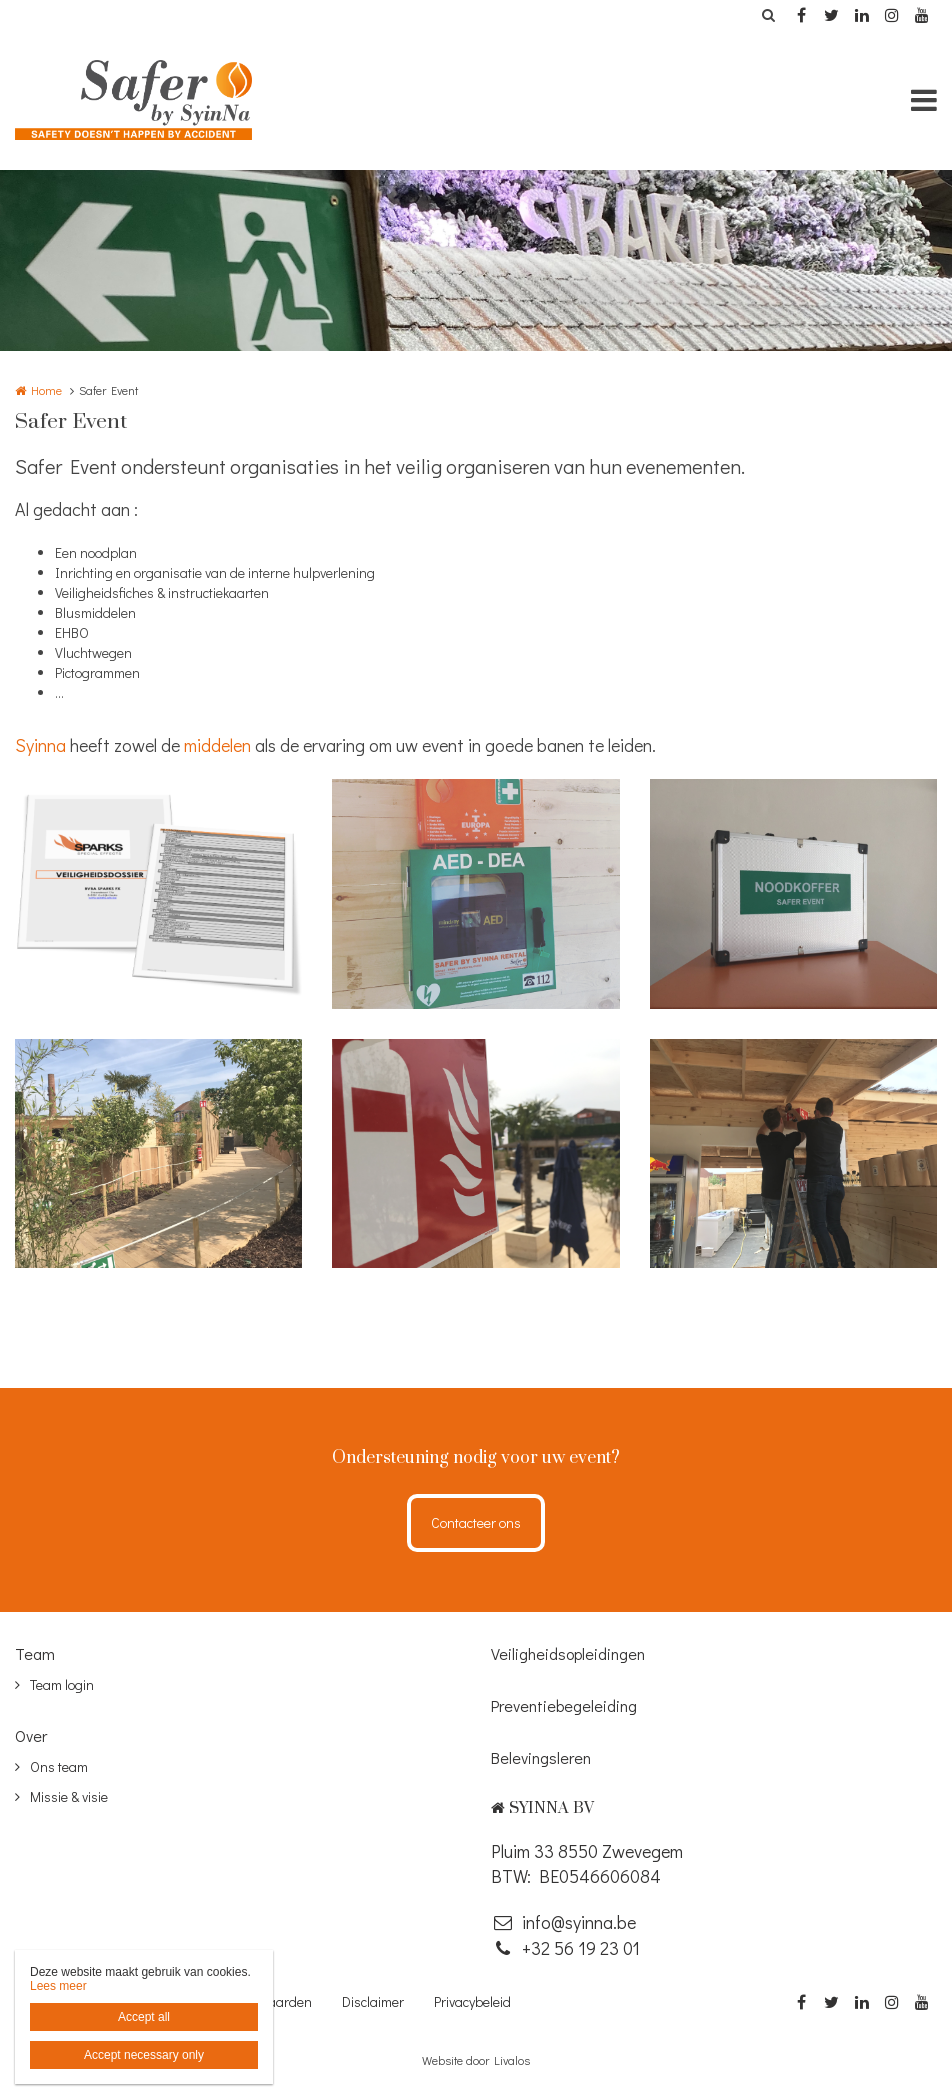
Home (46, 390)
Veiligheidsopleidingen (568, 1653)
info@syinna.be (563, 1922)
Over (31, 1735)
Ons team (59, 1766)
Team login (62, 1684)
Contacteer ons (476, 1522)
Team (35, 1653)
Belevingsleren (541, 1757)
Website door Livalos (476, 2060)
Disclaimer (373, 2001)
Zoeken (768, 15)
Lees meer (58, 1986)
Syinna (40, 745)
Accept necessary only (144, 2055)
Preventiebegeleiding (564, 1705)
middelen (217, 745)
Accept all (144, 2017)
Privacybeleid (472, 2001)
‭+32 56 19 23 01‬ (565, 1948)
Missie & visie (69, 1796)
